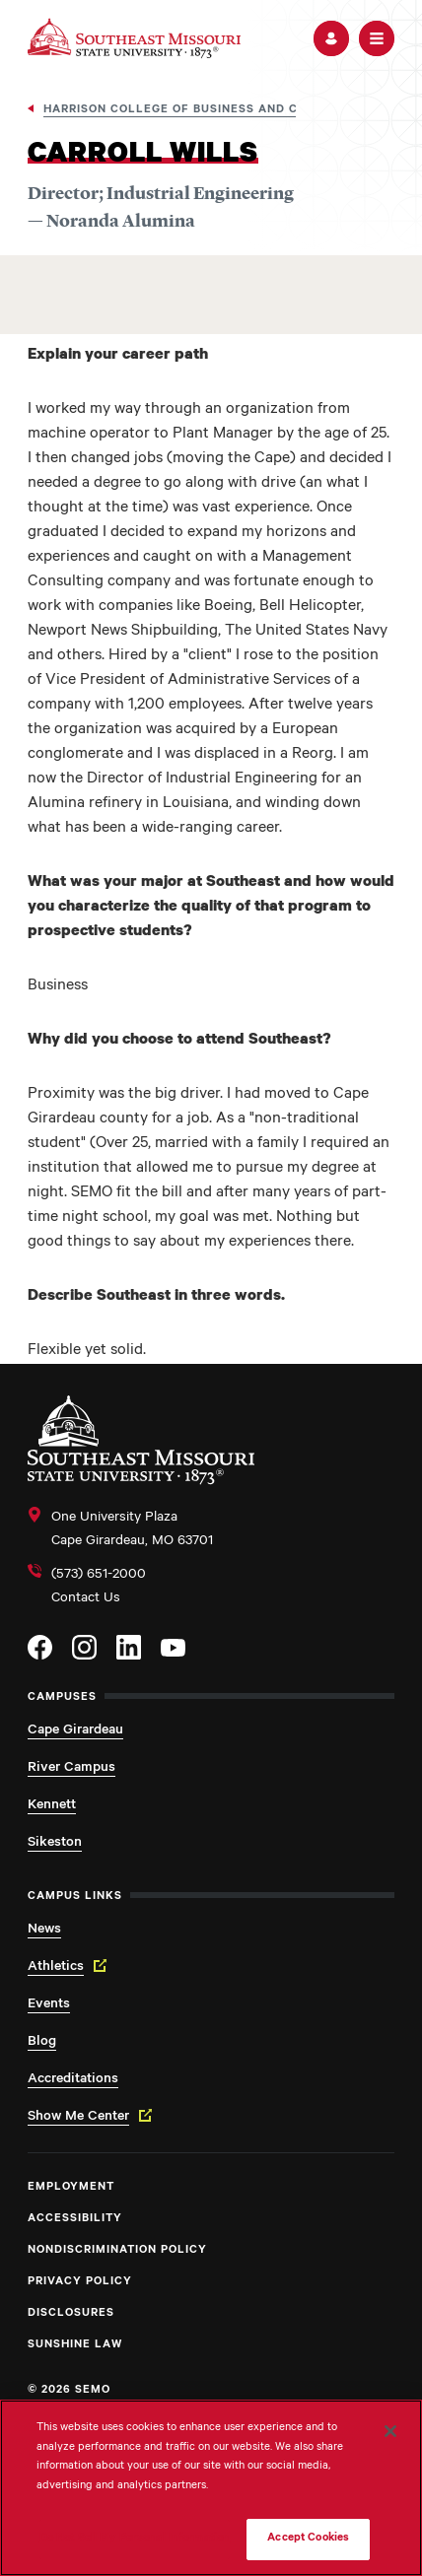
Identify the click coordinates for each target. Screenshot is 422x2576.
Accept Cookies (308, 2539)
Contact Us (85, 1599)
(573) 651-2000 (98, 1576)
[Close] (390, 2431)
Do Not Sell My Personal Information (135, 2539)
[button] (331, 38)
